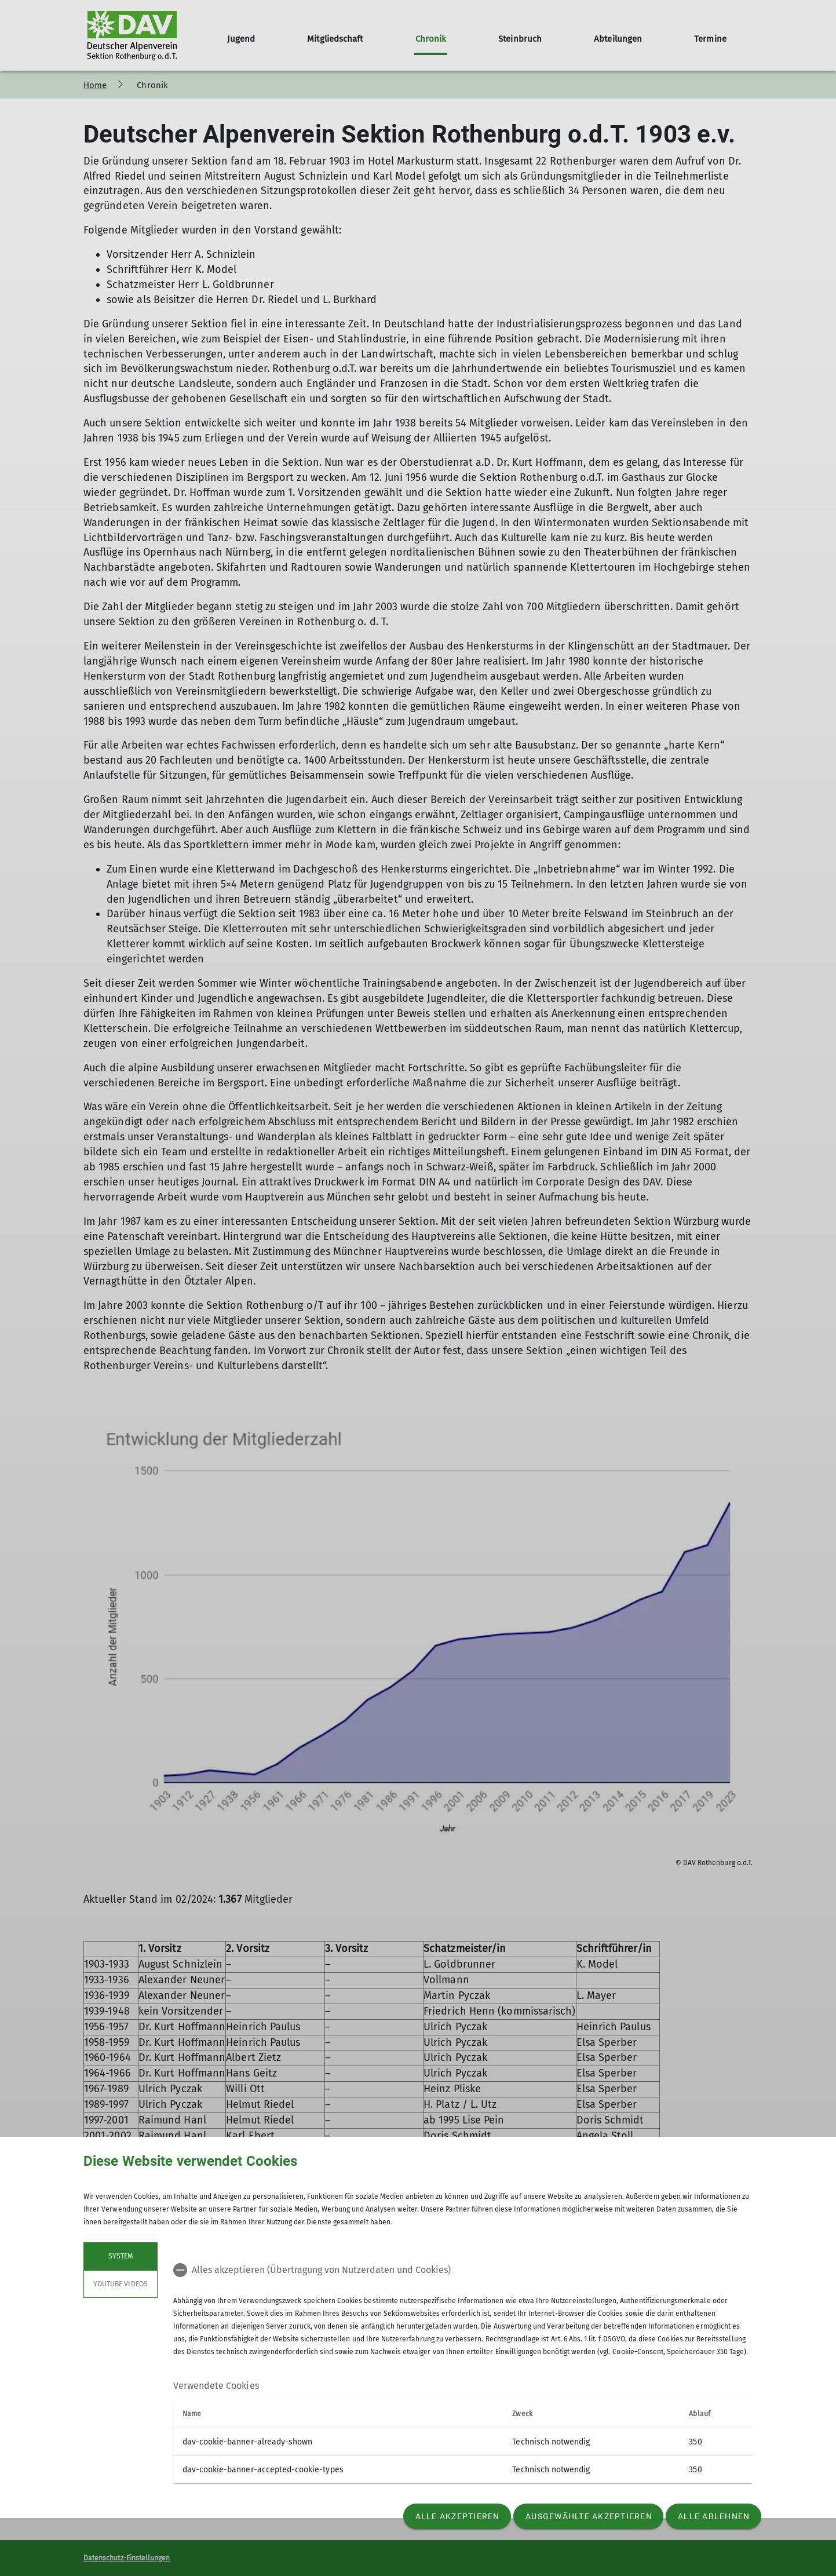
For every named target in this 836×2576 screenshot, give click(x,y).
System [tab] (120, 2256)
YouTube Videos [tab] (120, 2284)
